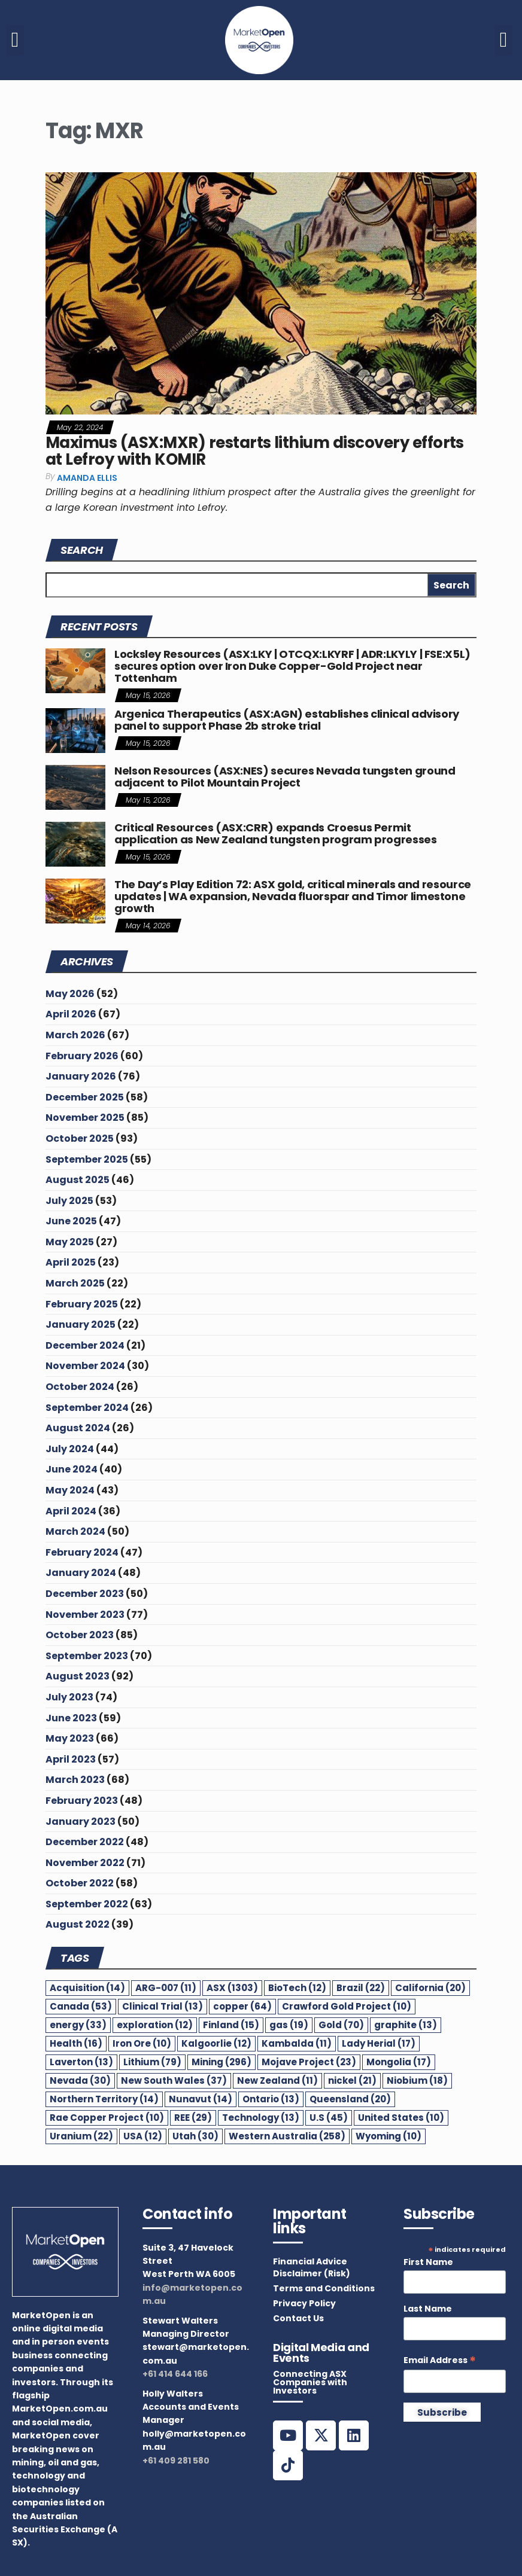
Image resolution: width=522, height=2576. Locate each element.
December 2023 (84, 1594)
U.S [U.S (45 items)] (328, 2117)
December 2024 (85, 1345)
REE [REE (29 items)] (193, 2117)
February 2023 (81, 1800)
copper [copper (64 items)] (242, 2006)
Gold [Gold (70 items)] (341, 2025)
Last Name (427, 2309)
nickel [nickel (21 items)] (352, 2080)
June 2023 (71, 1718)
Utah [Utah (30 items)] (195, 2136)
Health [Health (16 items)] (76, 2043)
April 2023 (70, 1759)
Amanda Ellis (87, 478)
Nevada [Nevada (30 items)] (80, 2080)
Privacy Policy (304, 2303)
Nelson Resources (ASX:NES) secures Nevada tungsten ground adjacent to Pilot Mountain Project (284, 776)
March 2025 (75, 1283)
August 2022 (77, 1924)
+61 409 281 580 (176, 2461)
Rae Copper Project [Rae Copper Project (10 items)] (107, 2117)
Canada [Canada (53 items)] (81, 2006)
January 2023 (80, 1821)
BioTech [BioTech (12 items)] (297, 1987)
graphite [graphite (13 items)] (405, 2025)
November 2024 (85, 1366)
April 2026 (70, 1014)
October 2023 (79, 1635)
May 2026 (70, 994)
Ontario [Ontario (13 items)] (270, 2099)
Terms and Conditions (324, 2288)
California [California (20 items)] (430, 1987)
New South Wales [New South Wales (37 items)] (174, 2080)
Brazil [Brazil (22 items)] (360, 1987)
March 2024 (75, 1531)
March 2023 (75, 1780)
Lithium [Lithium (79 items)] (152, 2062)
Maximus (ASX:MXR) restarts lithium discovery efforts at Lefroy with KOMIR (254, 451)
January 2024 (80, 1573)
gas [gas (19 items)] (288, 2025)
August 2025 (77, 1180)
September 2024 (87, 1407)
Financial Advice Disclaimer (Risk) (311, 2267)
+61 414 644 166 (175, 2374)
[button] (15, 40)
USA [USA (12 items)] (142, 2136)
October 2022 (79, 1883)
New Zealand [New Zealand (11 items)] (277, 2080)
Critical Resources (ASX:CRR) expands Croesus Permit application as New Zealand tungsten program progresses (275, 833)
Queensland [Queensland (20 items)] (350, 2099)
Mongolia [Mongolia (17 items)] (398, 2062)
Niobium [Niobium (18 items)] (417, 2080)
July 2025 (69, 1201)
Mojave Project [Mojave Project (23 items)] (309, 2062)
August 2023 (77, 1676)
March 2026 (75, 1035)
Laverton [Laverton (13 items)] (81, 2062)
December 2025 (84, 1097)
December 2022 (84, 1842)
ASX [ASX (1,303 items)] (232, 1987)
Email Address (439, 2360)
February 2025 (81, 1304)
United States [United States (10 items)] (401, 2117)
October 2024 (79, 1387)
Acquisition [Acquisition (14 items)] (87, 1987)
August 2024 (77, 1428)
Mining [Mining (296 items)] (221, 2062)
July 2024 (69, 1449)
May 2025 (69, 1242)
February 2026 (82, 1056)
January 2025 (80, 1324)
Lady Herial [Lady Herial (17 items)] (378, 2043)
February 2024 (82, 1552)
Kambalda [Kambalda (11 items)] (297, 2043)
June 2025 (71, 1221)
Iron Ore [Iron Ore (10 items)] (142, 2043)
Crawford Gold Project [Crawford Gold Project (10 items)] (346, 2006)
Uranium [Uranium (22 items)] (81, 2136)
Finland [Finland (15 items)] (231, 2025)
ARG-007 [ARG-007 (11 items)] (165, 1987)
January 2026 (80, 1076)
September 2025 (86, 1159)
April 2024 (70, 1511)
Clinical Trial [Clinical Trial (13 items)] (162, 2006)
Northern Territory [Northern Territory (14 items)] (104, 2099)
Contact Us (298, 2318)
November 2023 (85, 1614)
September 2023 (86, 1656)
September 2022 (86, 1904)
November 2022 (85, 1863)
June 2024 (71, 1469)
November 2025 (85, 1117)
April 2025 (70, 1262)
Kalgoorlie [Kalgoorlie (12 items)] (216, 2043)
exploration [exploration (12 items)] (155, 2025)
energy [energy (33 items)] (78, 2025)
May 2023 (69, 1738)
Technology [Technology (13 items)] (260, 2117)
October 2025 (79, 1138)
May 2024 (70, 1490)
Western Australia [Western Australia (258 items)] (287, 2136)
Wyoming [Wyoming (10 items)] (388, 2136)
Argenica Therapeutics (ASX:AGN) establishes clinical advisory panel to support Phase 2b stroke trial (286, 719)
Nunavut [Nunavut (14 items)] (200, 2099)
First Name (428, 2262)
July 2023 (69, 1697)
